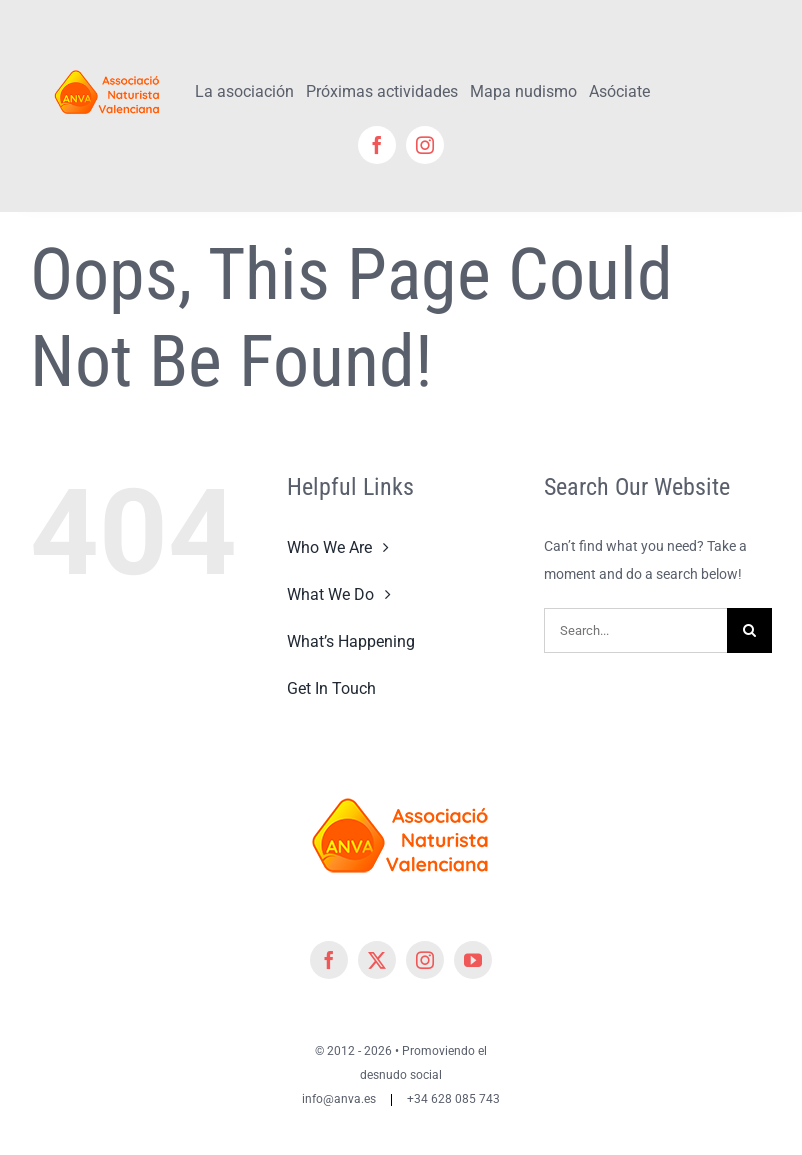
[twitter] (377, 960)
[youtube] (473, 960)
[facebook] (377, 145)
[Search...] (635, 630)
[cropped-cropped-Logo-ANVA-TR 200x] (107, 67)
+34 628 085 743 (453, 1099)
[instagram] (425, 145)
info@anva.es (339, 1099)
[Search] (749, 630)
